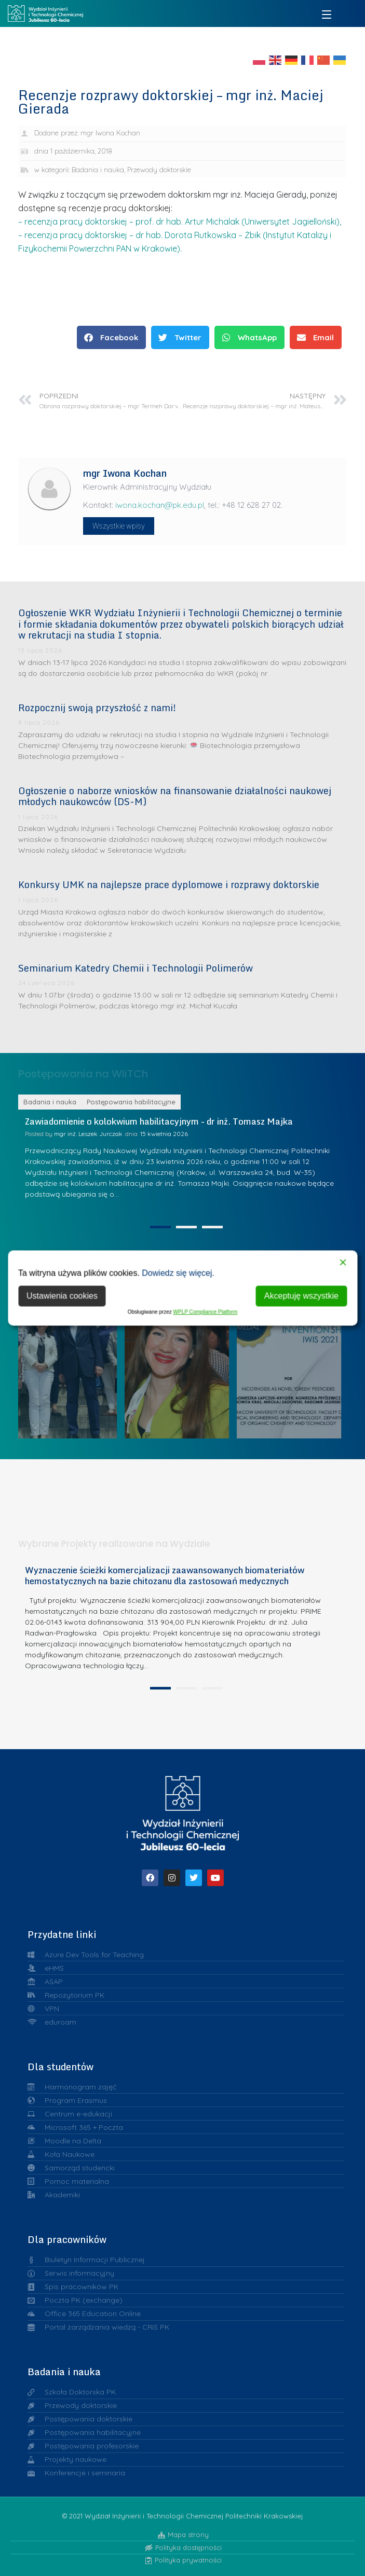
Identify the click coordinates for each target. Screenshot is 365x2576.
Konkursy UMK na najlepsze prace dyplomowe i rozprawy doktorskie (168, 884)
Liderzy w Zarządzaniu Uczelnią (70, 1357)
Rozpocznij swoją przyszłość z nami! (97, 707)
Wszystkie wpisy (118, 526)
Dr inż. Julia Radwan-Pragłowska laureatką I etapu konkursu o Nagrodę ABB (182, 1357)
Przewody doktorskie (159, 169)
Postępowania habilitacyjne (131, 1235)
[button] (111, 337)
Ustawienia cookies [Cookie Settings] (62, 1296)
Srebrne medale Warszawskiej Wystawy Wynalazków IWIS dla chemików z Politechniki (295, 1357)
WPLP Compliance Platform (205, 1312)
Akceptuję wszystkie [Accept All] (301, 1296)
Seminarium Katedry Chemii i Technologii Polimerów (135, 968)
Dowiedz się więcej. (178, 1273)
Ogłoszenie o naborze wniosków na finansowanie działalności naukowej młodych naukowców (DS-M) (174, 796)
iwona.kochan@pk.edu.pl (159, 505)
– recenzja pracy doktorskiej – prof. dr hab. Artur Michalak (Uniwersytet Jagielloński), (179, 221)
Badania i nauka (98, 169)
